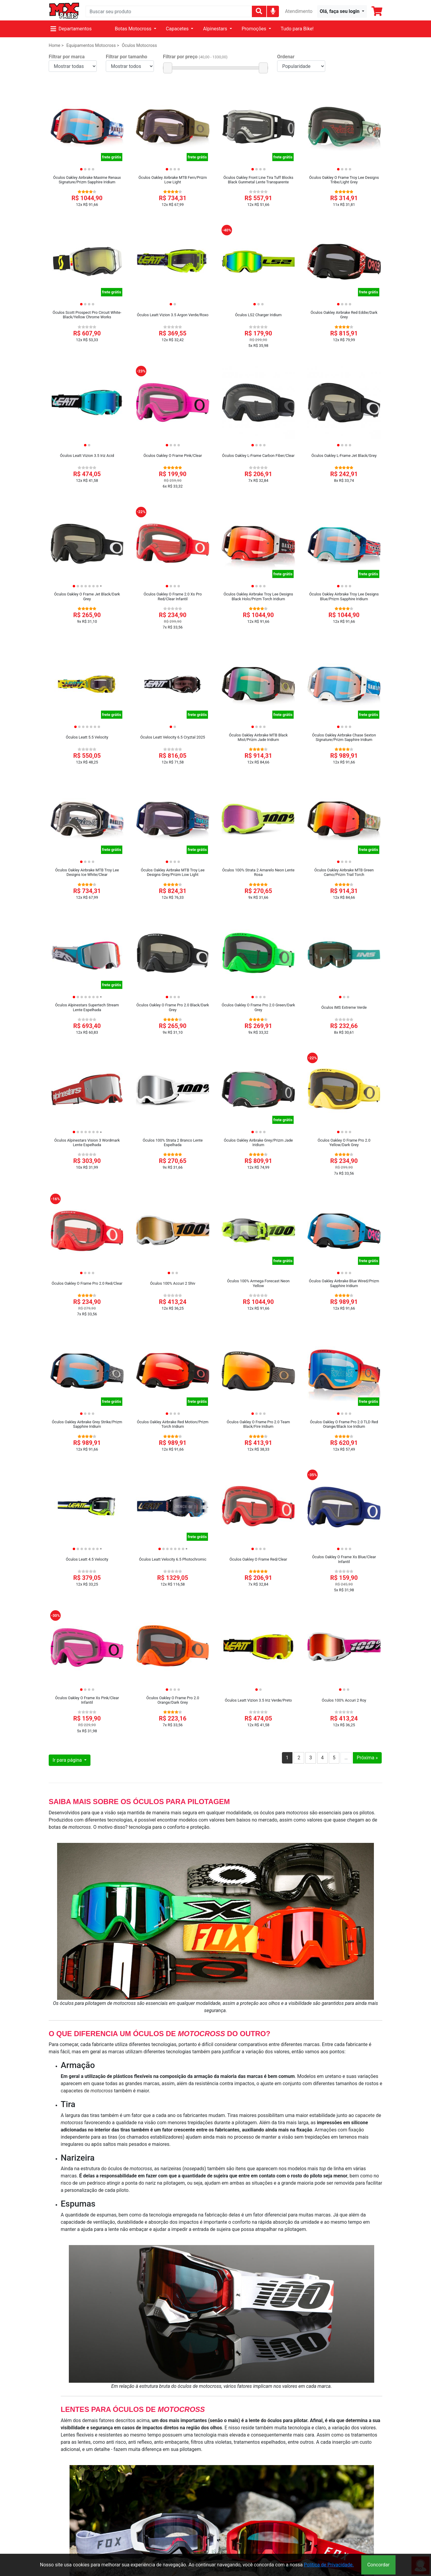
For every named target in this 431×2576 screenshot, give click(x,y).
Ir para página (68, 1760)
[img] (273, 11)
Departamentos (71, 29)
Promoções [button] (254, 29)
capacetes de (87, 2091)
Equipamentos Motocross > (92, 45)
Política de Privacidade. (329, 2565)
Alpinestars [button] (215, 29)
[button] (342, 11)
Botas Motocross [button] (134, 29)
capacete (365, 2115)
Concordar (378, 2565)
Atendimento (298, 11)
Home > (56, 45)
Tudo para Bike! (297, 29)
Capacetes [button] (178, 29)
